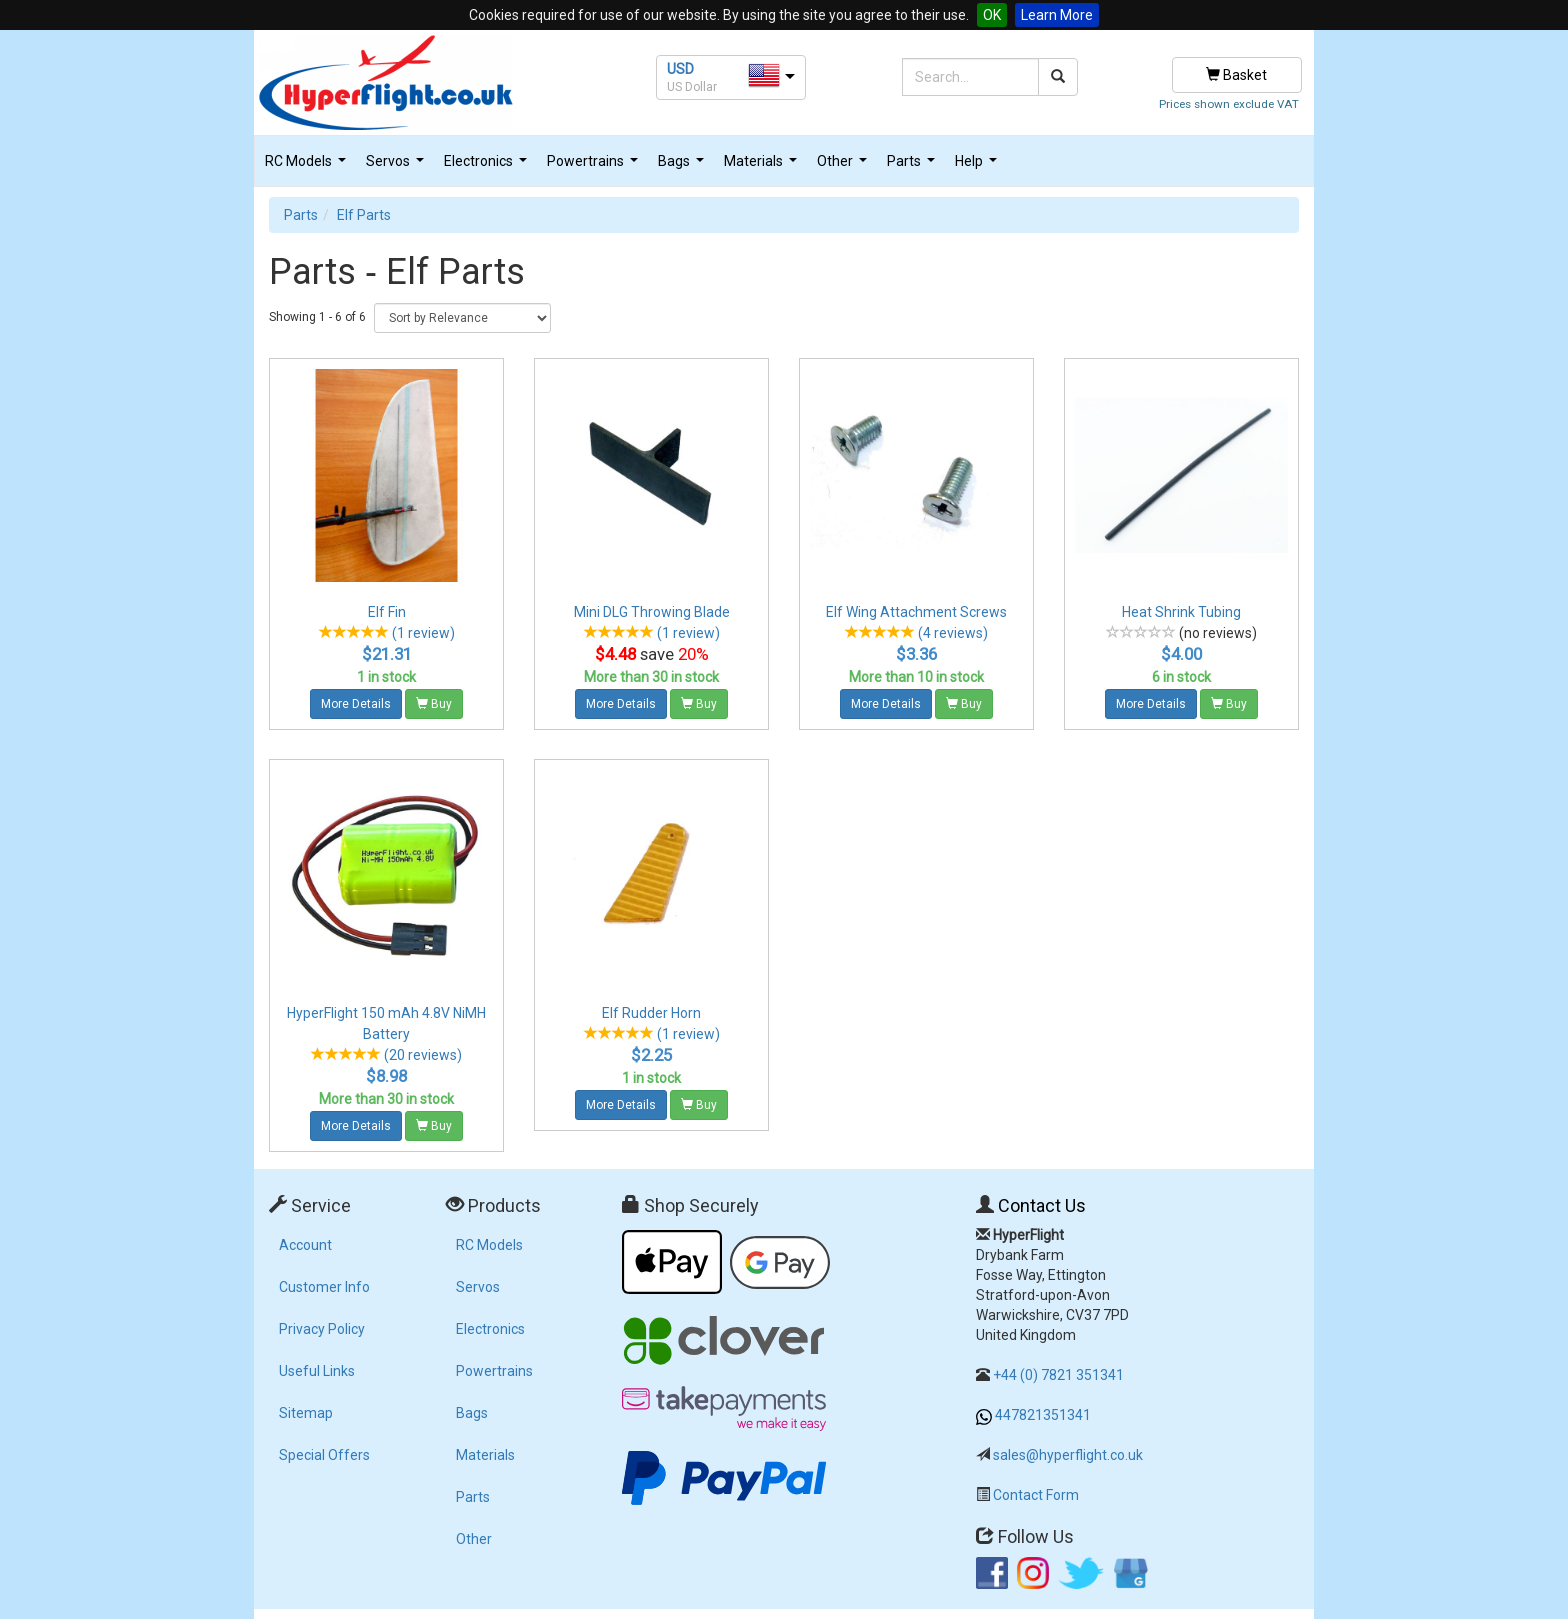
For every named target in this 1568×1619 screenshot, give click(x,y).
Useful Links (317, 1371)
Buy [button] (434, 704)
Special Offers (324, 1455)
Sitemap (306, 1413)
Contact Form (1036, 1495)
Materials (763, 166)
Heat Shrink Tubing (1181, 612)
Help (978, 166)
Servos (397, 166)
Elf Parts (364, 215)
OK (992, 15)
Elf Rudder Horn (651, 1013)
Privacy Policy (322, 1329)
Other (844, 166)
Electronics (488, 166)
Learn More (1057, 15)
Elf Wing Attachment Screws (916, 612)
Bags (683, 166)
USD (680, 69)
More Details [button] (356, 704)
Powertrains (595, 166)
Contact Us (1042, 1205)
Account (305, 1245)
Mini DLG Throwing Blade (652, 612)
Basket (1236, 75)
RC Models (308, 166)
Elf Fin (387, 612)
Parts (913, 166)
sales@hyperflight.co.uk (1068, 1455)
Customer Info (324, 1287)
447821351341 (1043, 1415)
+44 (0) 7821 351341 (1058, 1375)
